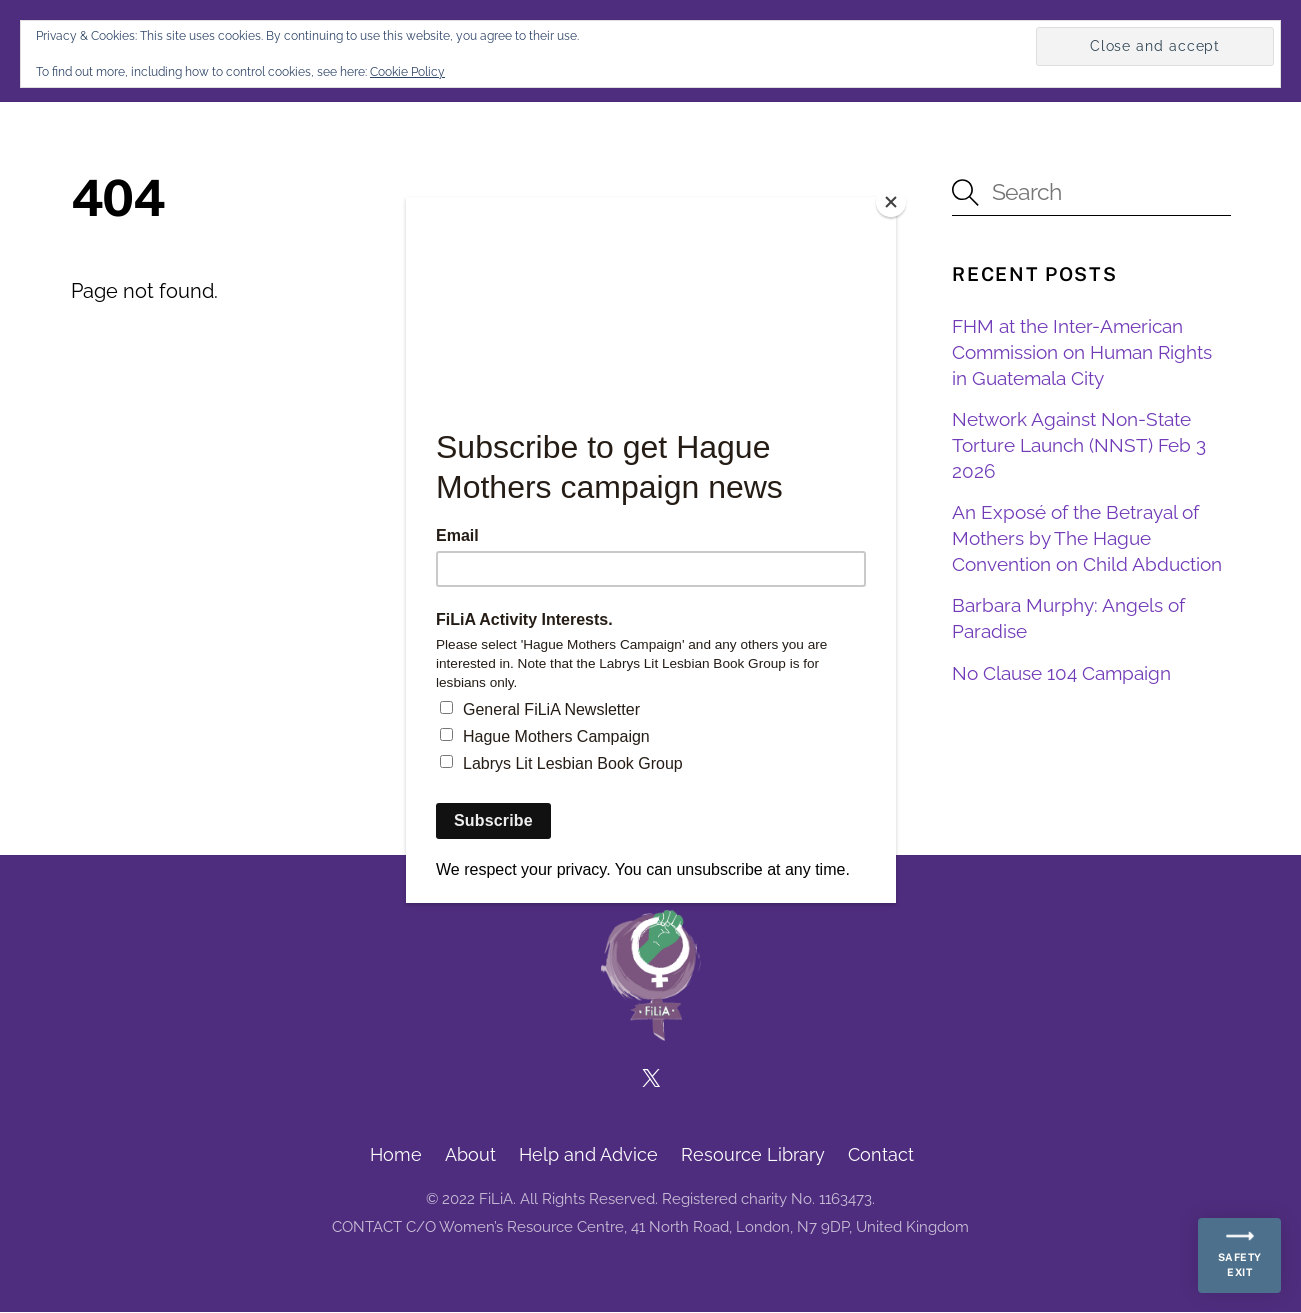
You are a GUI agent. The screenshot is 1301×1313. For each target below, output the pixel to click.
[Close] (891, 202)
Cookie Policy (407, 72)
